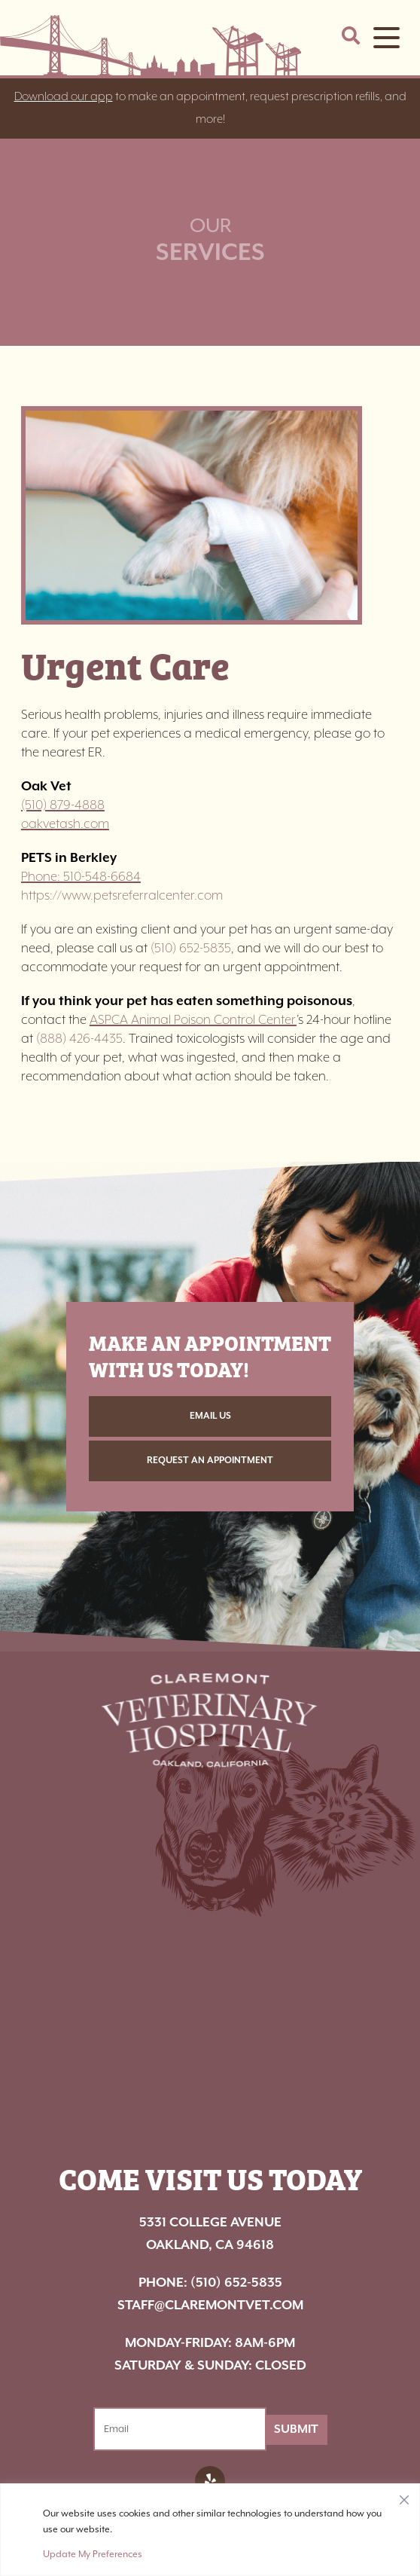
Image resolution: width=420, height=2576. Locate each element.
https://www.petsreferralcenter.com (122, 895)
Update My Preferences (92, 2554)
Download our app (63, 97)
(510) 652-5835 (191, 948)
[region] (210, 2529)
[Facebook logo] (210, 2481)
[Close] (404, 2496)
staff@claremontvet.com (210, 2305)
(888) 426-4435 (79, 1039)
